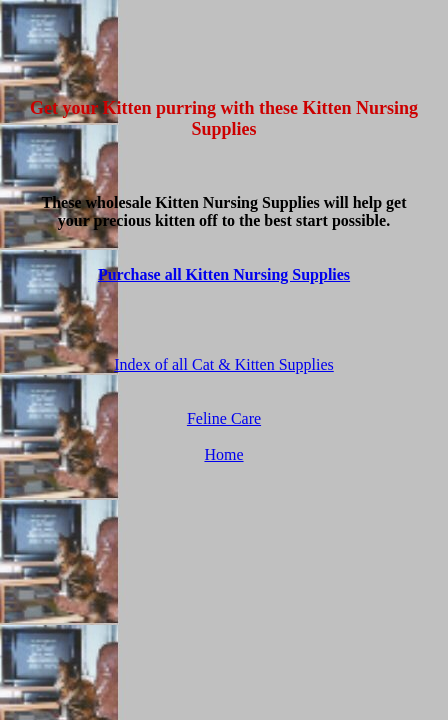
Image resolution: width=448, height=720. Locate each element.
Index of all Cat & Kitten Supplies (224, 364)
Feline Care (224, 418)
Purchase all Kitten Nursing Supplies (224, 274)
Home (223, 454)
